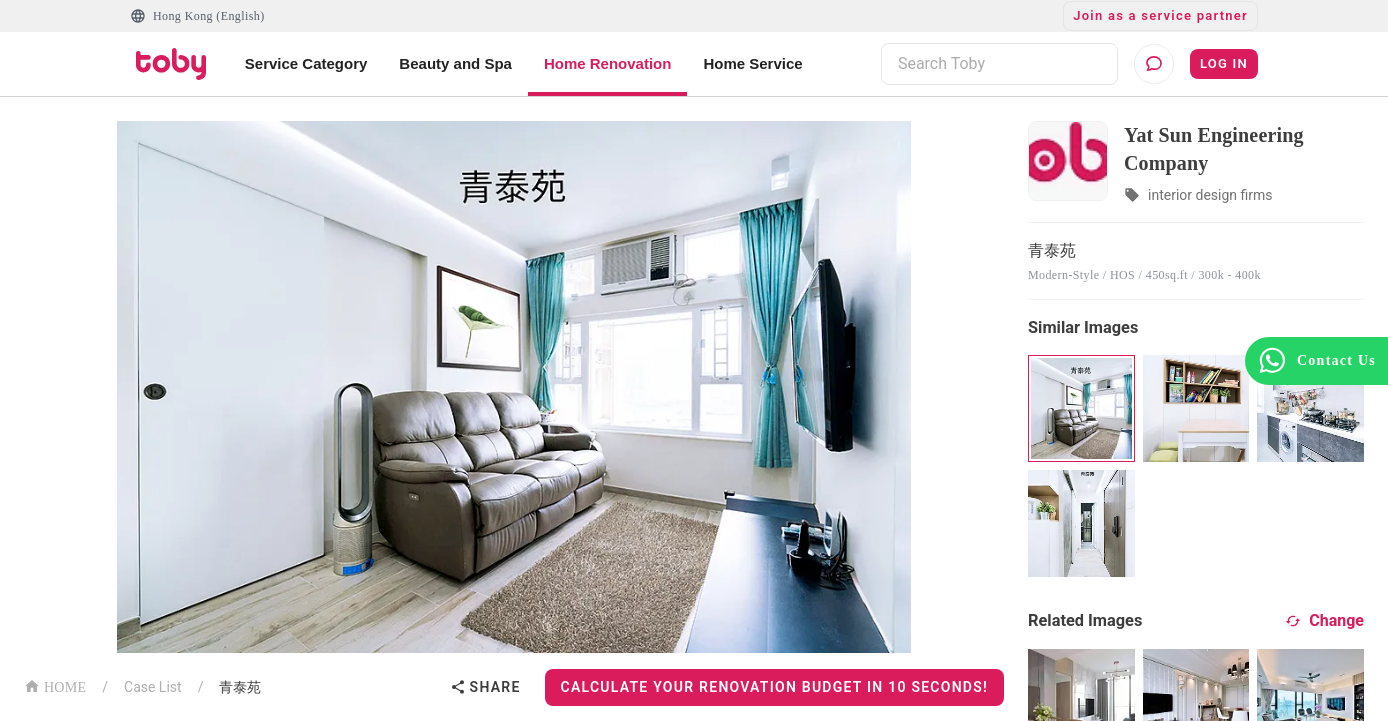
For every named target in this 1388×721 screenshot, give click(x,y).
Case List (153, 687)
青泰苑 (240, 687)
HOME (55, 685)
